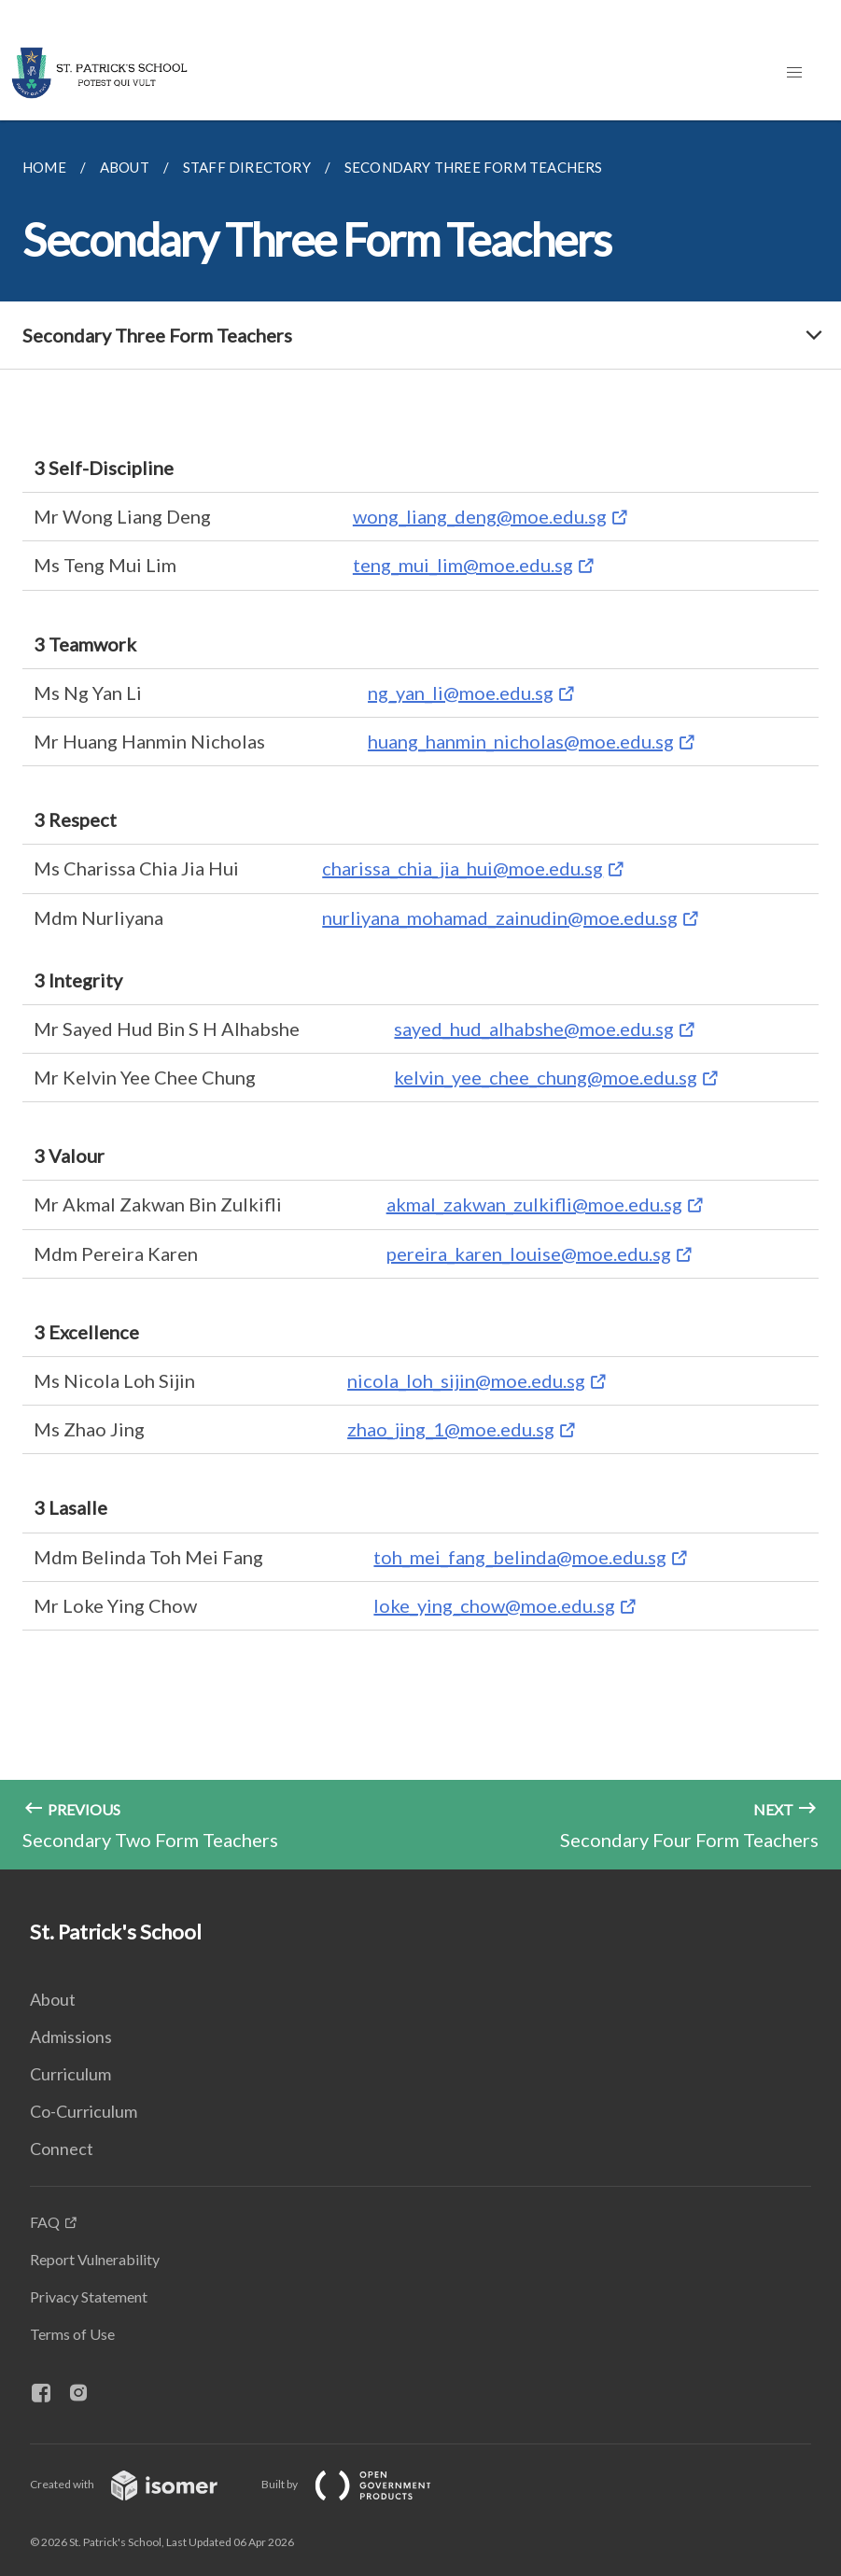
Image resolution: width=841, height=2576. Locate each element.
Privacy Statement (88, 2296)
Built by (361, 2484)
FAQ (45, 2222)
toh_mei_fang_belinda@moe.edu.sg (519, 1557)
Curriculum (70, 2074)
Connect (61, 2148)
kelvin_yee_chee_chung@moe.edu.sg (545, 1077)
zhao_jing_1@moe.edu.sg (450, 1429)
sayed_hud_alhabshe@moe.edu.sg (534, 1028)
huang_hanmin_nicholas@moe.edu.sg (521, 741)
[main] (420, 994)
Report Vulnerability (95, 2259)
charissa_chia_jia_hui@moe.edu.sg (462, 868)
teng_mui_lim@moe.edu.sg (463, 564)
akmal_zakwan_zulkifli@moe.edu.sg (534, 1204)
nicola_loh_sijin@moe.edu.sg (466, 1380)
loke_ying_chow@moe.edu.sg (494, 1605)
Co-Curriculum (83, 2111)
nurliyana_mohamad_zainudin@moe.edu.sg (500, 917)
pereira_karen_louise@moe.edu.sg (528, 1253)
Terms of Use (72, 2334)
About (53, 1999)
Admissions (71, 2036)
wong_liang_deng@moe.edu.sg (480, 516)
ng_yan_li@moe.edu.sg (461, 692)
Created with (138, 2484)
